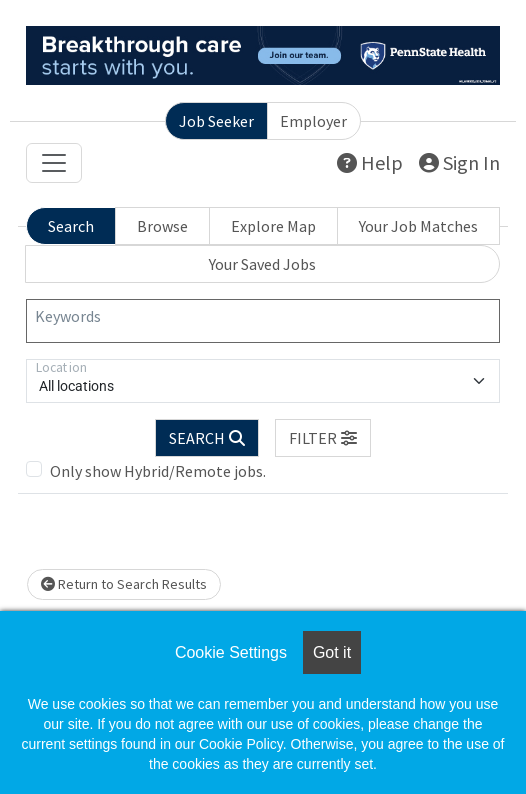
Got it (332, 652)
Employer (313, 121)
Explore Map (273, 226)
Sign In (459, 162)
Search (71, 226)
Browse (162, 226)
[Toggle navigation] (54, 163)
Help (370, 162)
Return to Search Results (124, 584)
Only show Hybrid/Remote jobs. (158, 471)
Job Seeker (216, 121)
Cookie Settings (231, 652)
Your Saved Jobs (262, 264)
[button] (323, 438)
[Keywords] (263, 321)
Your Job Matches (418, 226)
